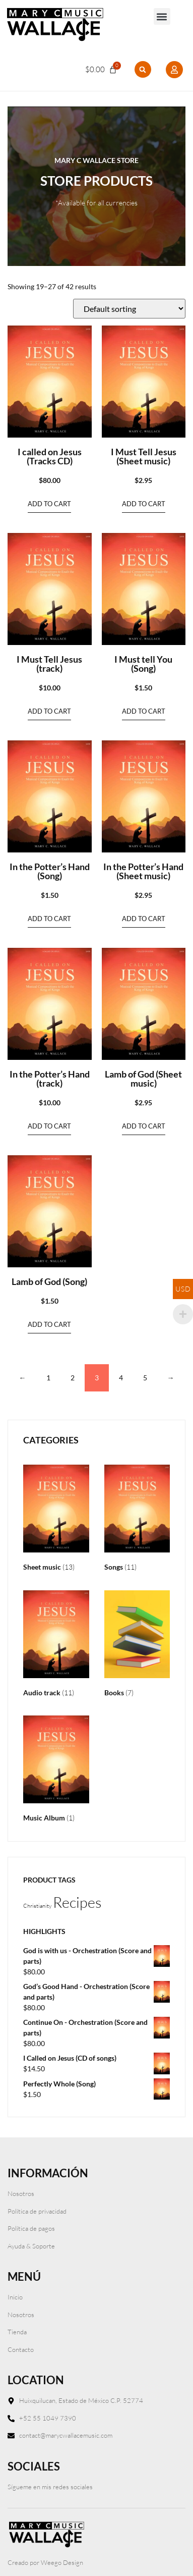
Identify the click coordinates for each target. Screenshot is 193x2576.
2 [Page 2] (73, 1377)
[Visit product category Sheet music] (56, 1520)
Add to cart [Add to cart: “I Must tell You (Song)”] (143, 711)
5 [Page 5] (145, 1377)
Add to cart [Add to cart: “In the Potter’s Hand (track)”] (49, 1126)
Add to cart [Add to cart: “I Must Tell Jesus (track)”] (49, 711)
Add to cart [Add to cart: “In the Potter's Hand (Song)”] (49, 919)
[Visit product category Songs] (137, 1520)
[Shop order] (129, 308)
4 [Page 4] (121, 1377)
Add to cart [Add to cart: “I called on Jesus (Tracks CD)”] (49, 504)
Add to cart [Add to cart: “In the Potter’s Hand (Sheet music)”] (143, 919)
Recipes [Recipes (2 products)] (77, 1902)
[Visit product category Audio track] (56, 1645)
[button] (162, 16)
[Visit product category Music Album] (56, 1770)
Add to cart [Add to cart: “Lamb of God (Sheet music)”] (143, 1126)
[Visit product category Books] (137, 1645)
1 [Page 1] (48, 1377)
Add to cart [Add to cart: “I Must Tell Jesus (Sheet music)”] (143, 504)
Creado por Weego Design (45, 2562)
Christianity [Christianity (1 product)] (37, 1905)
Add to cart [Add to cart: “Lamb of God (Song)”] (49, 1324)
